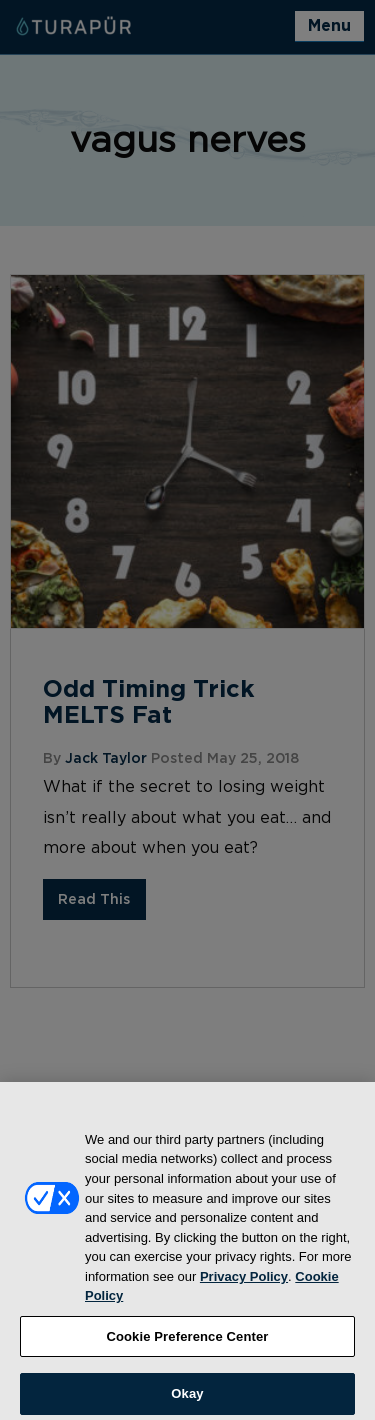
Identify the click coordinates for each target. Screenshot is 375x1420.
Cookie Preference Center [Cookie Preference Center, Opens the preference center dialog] (187, 1342)
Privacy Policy (244, 1282)
